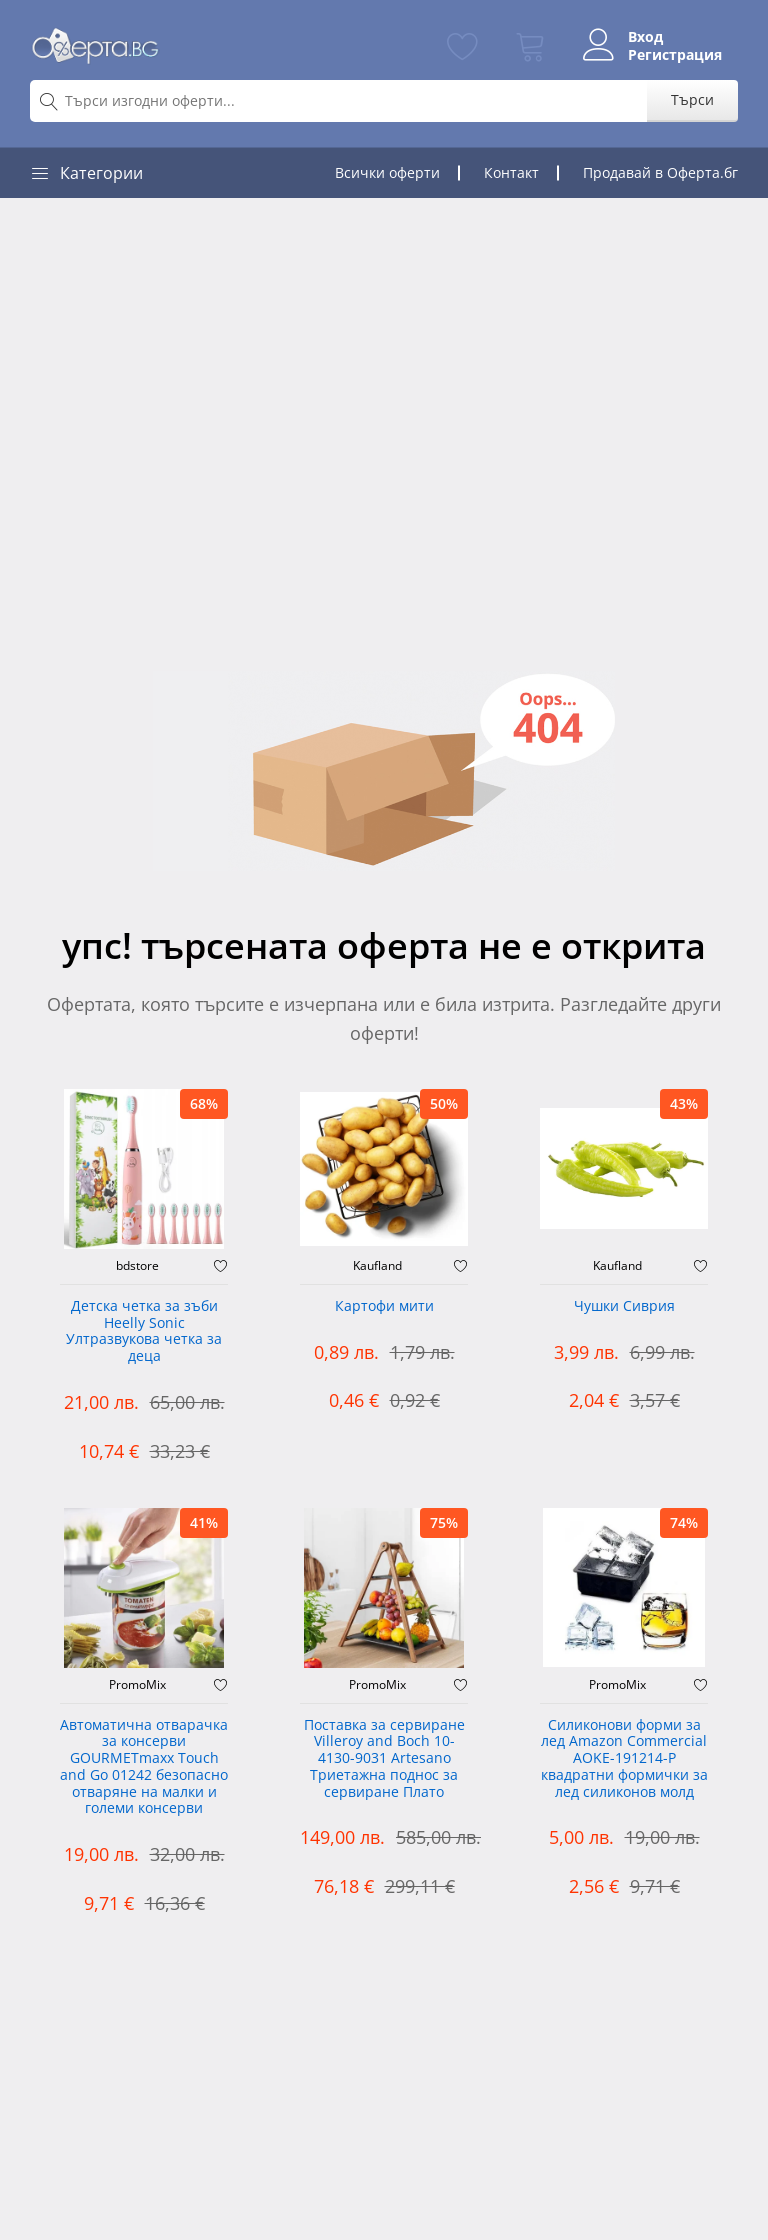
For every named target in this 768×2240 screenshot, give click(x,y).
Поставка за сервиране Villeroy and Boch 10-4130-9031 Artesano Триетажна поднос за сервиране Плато (384, 1759)
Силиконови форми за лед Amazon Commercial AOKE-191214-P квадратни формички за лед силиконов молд (624, 1759)
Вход (645, 37)
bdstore (137, 1266)
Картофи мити (384, 1306)
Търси (692, 99)
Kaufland (377, 1266)
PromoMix (137, 1685)
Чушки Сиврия (624, 1306)
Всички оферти (387, 172)
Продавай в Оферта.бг (660, 172)
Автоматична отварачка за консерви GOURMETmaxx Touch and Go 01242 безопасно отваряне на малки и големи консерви (144, 1767)
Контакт (511, 172)
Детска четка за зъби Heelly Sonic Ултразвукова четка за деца (144, 1331)
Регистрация (675, 55)
